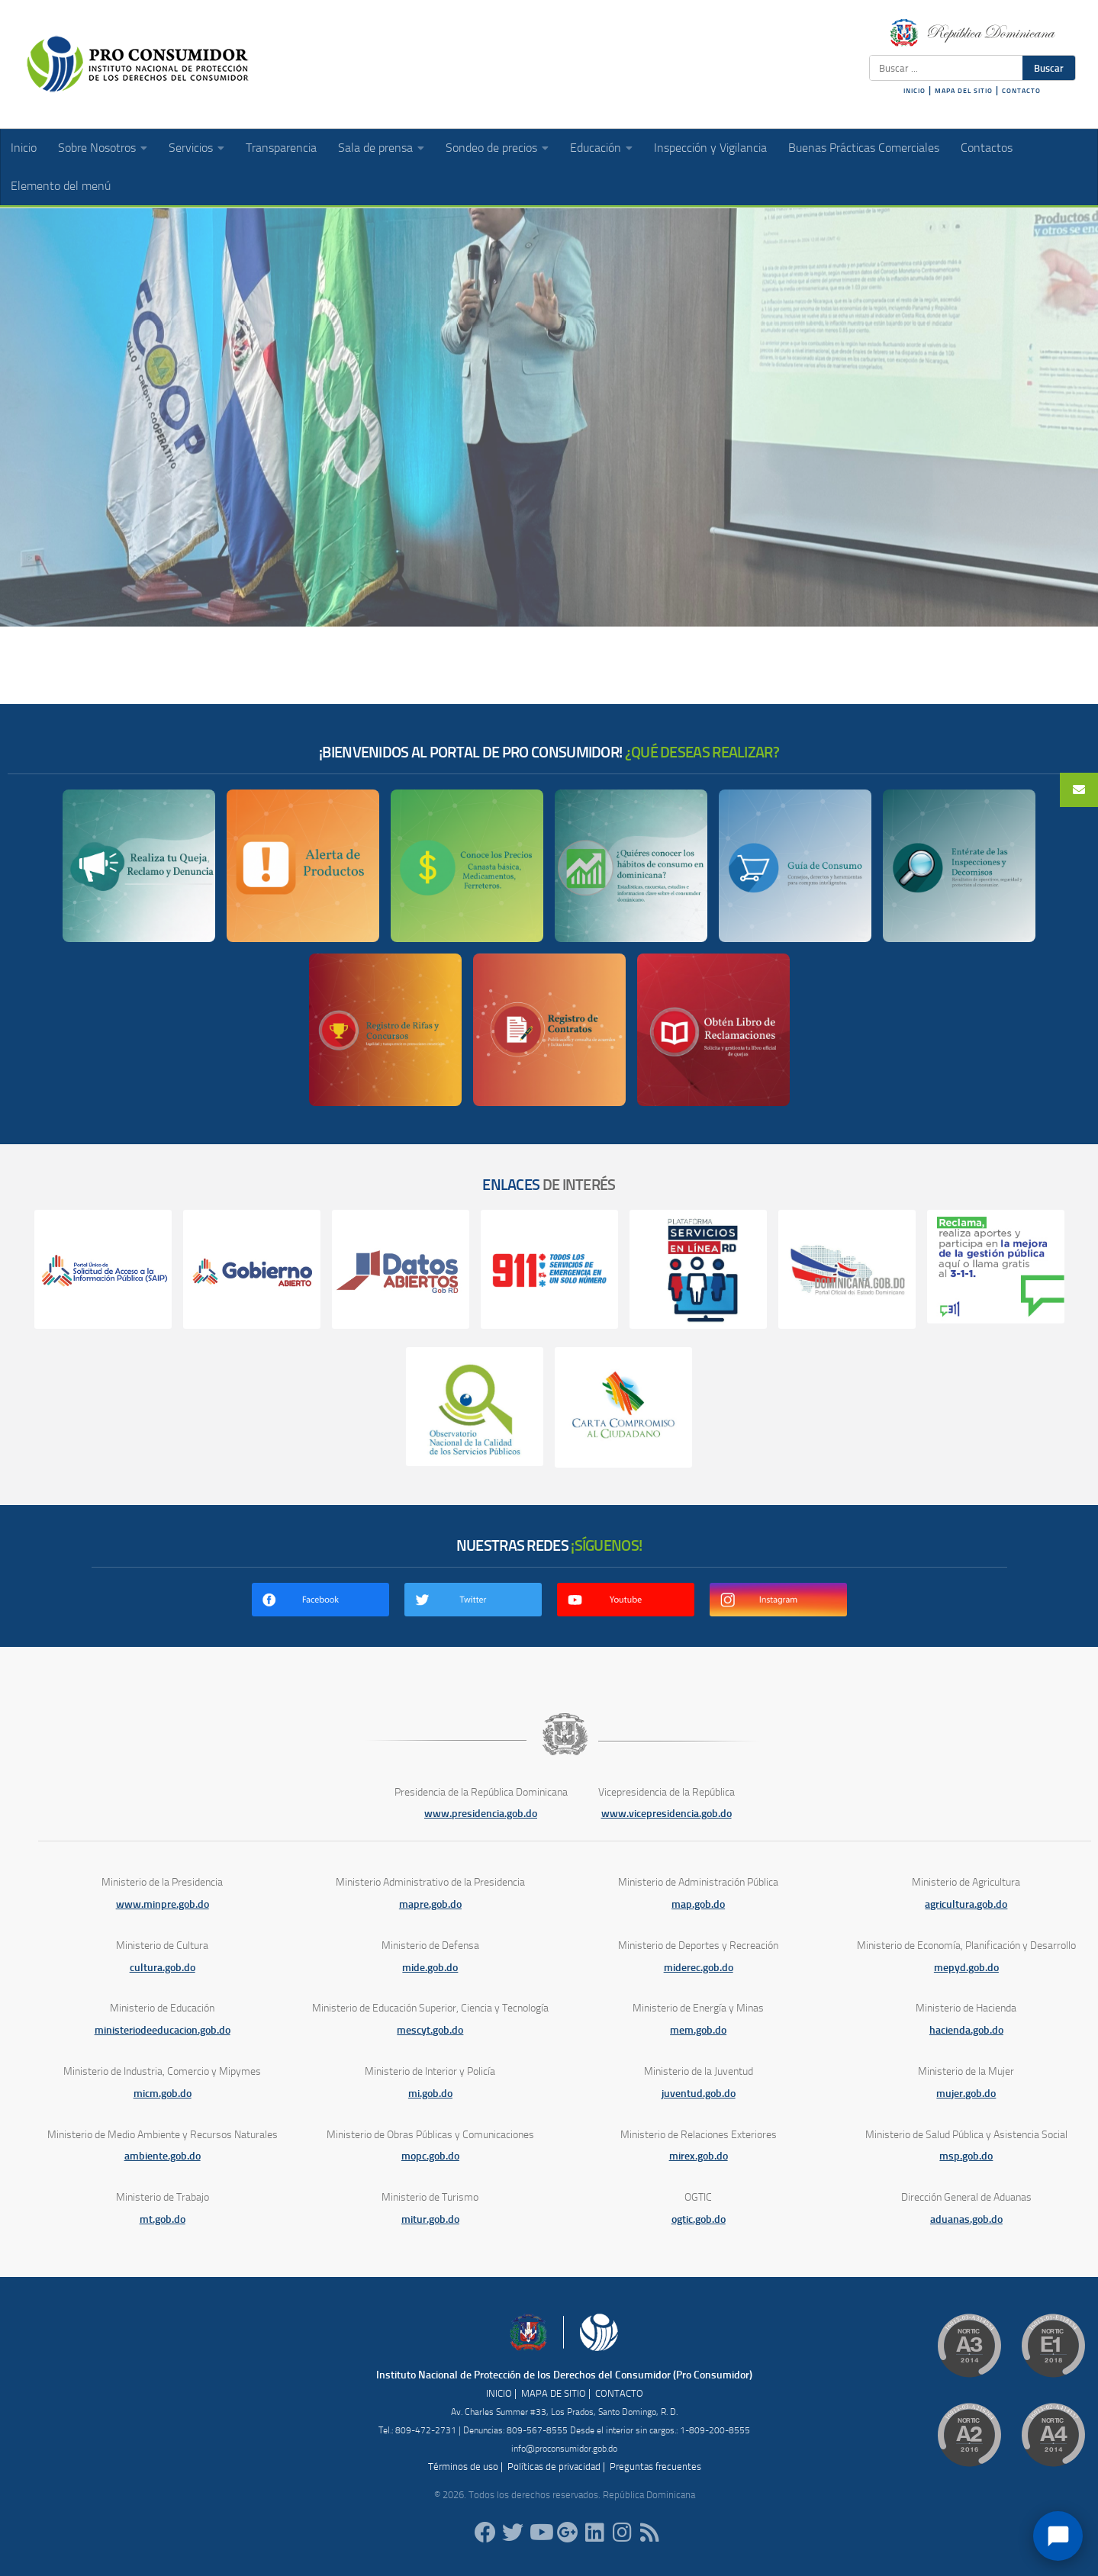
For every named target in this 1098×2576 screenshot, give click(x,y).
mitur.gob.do (430, 2219)
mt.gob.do (162, 2219)
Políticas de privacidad (554, 2466)
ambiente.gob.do (162, 2156)
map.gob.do (698, 1904)
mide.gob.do (430, 1967)
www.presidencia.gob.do (480, 1813)
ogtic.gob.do (698, 2219)
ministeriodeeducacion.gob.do (162, 2030)
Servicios (191, 147)
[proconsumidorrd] (512, 2532)
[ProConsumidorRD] (485, 2532)
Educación (595, 147)
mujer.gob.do (966, 2093)
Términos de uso (463, 2466)
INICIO (914, 91)
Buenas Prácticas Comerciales (863, 147)
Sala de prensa (375, 147)
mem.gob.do (698, 2030)
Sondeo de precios (491, 147)
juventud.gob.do (699, 2093)
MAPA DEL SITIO (964, 91)
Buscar (1049, 68)
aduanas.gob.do (966, 2219)
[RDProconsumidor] (540, 2532)
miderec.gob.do (698, 1967)
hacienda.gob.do (966, 2030)
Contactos (987, 147)
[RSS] (650, 2532)
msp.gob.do (966, 2156)
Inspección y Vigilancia (710, 147)
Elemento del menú (61, 185)
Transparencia (281, 147)
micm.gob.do (163, 2093)
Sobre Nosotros (97, 147)
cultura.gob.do (162, 1967)
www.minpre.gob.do (162, 1904)
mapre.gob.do (430, 1904)
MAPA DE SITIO (553, 2393)
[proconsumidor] (595, 2532)
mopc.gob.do (430, 2156)
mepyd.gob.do (966, 1967)
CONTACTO (1021, 91)
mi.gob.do (430, 2093)
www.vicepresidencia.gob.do (666, 1813)
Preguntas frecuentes (655, 2466)
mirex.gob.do (698, 2156)
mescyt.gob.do (430, 2030)
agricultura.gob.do (966, 1904)
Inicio (24, 147)
